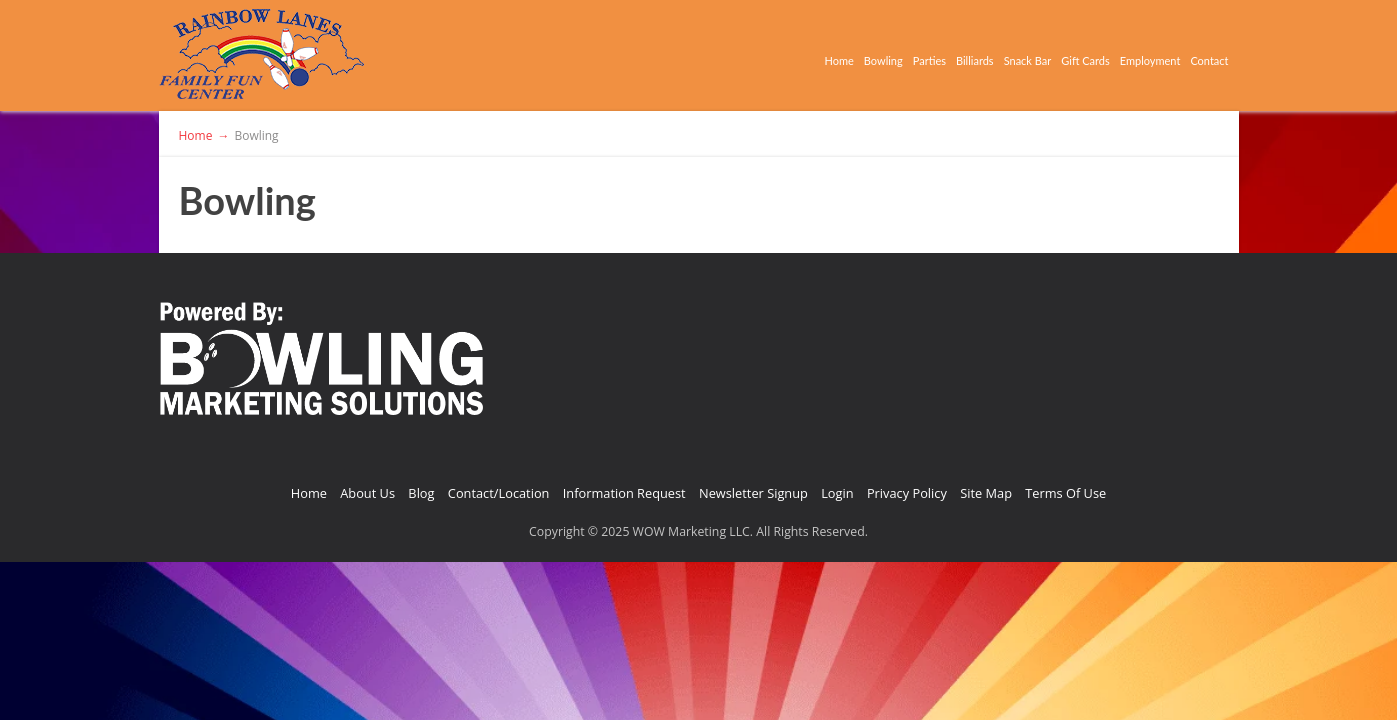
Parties (766, 55)
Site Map (986, 493)
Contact (1200, 55)
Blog (421, 493)
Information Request (624, 493)
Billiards (837, 55)
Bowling (693, 55)
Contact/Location (499, 493)
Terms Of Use (1065, 493)
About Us (367, 493)
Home (624, 55)
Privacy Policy (907, 493)
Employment (1109, 55)
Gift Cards (1009, 55)
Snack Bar (919, 55)
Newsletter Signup (753, 493)
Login (837, 493)
